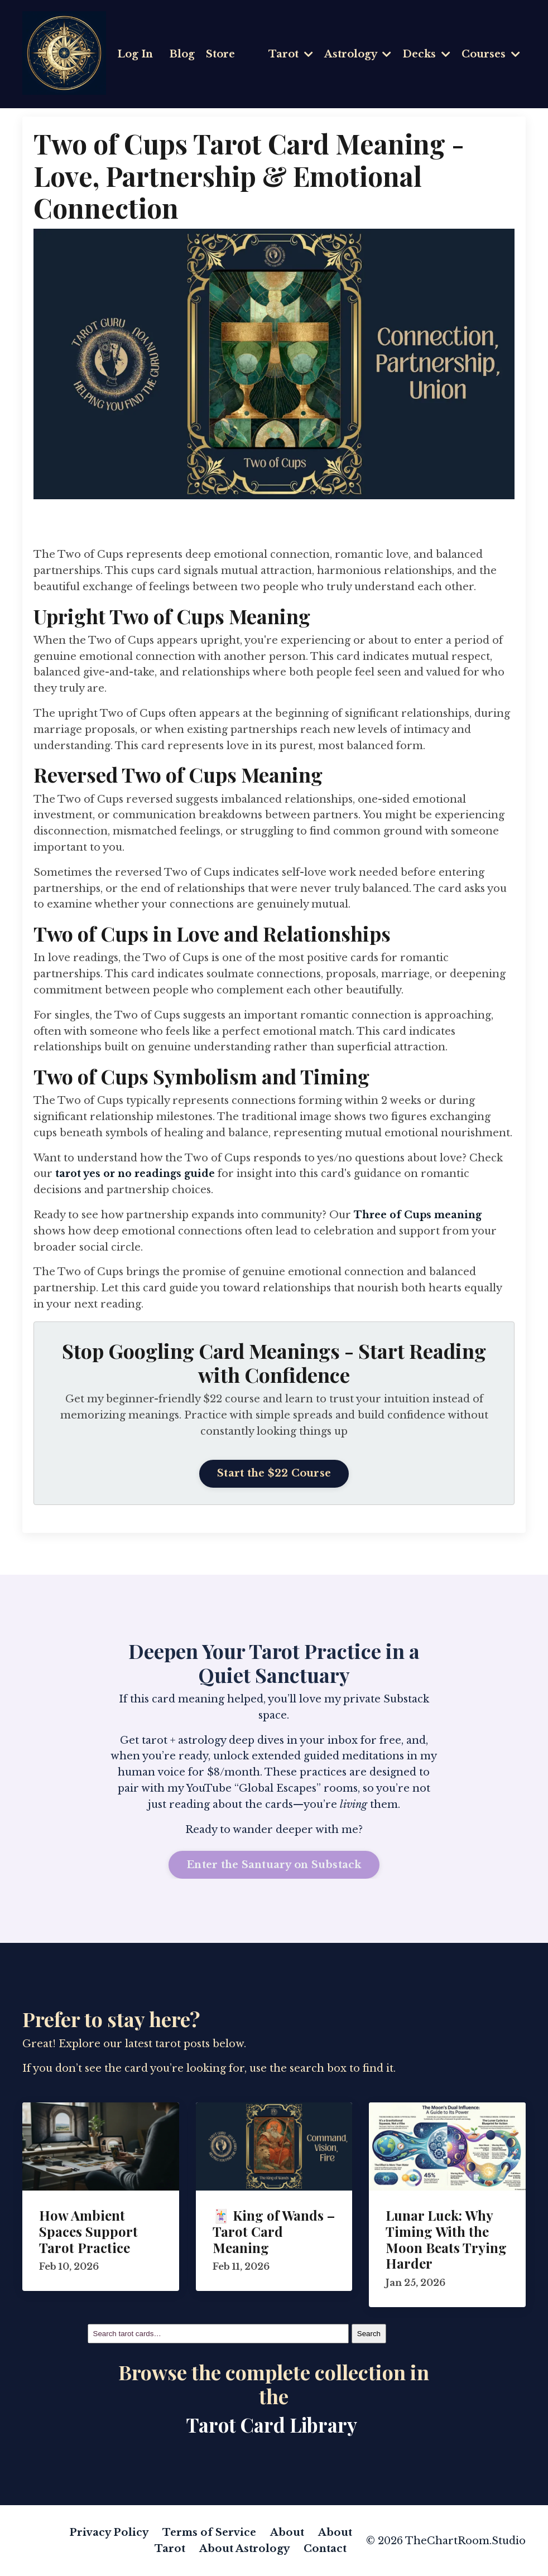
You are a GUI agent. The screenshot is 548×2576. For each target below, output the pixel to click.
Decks (426, 53)
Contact (325, 2548)
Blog (182, 53)
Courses (491, 53)
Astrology (357, 53)
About (288, 2532)
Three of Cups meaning (419, 1214)
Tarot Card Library (272, 2423)
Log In (135, 53)
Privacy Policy (109, 2532)
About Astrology (245, 2548)
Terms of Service (210, 2532)
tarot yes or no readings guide (136, 1174)
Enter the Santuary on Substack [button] (274, 1864)
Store (220, 53)
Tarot (290, 53)
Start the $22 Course (274, 1473)
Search (369, 2333)
